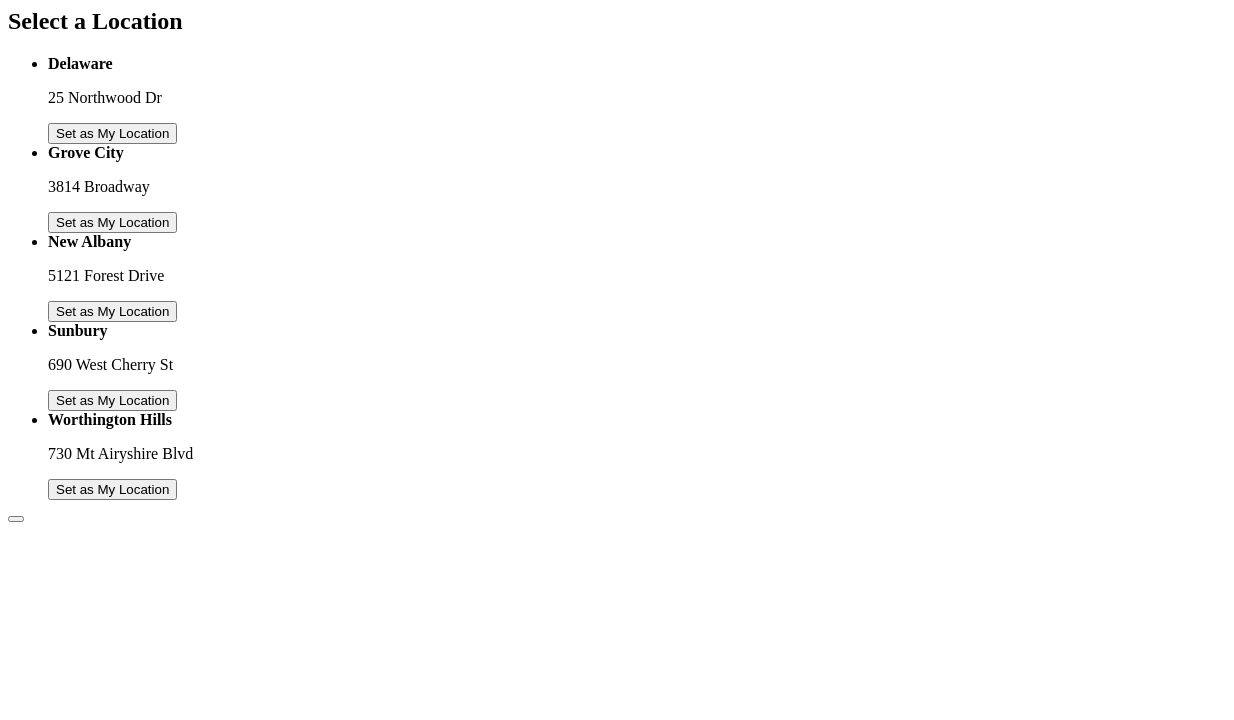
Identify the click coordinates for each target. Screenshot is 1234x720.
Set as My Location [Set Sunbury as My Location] (112, 400)
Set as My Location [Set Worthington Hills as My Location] (112, 489)
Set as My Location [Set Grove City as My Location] (112, 222)
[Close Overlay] (16, 519)
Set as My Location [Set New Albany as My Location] (112, 311)
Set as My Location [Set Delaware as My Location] (112, 133)
